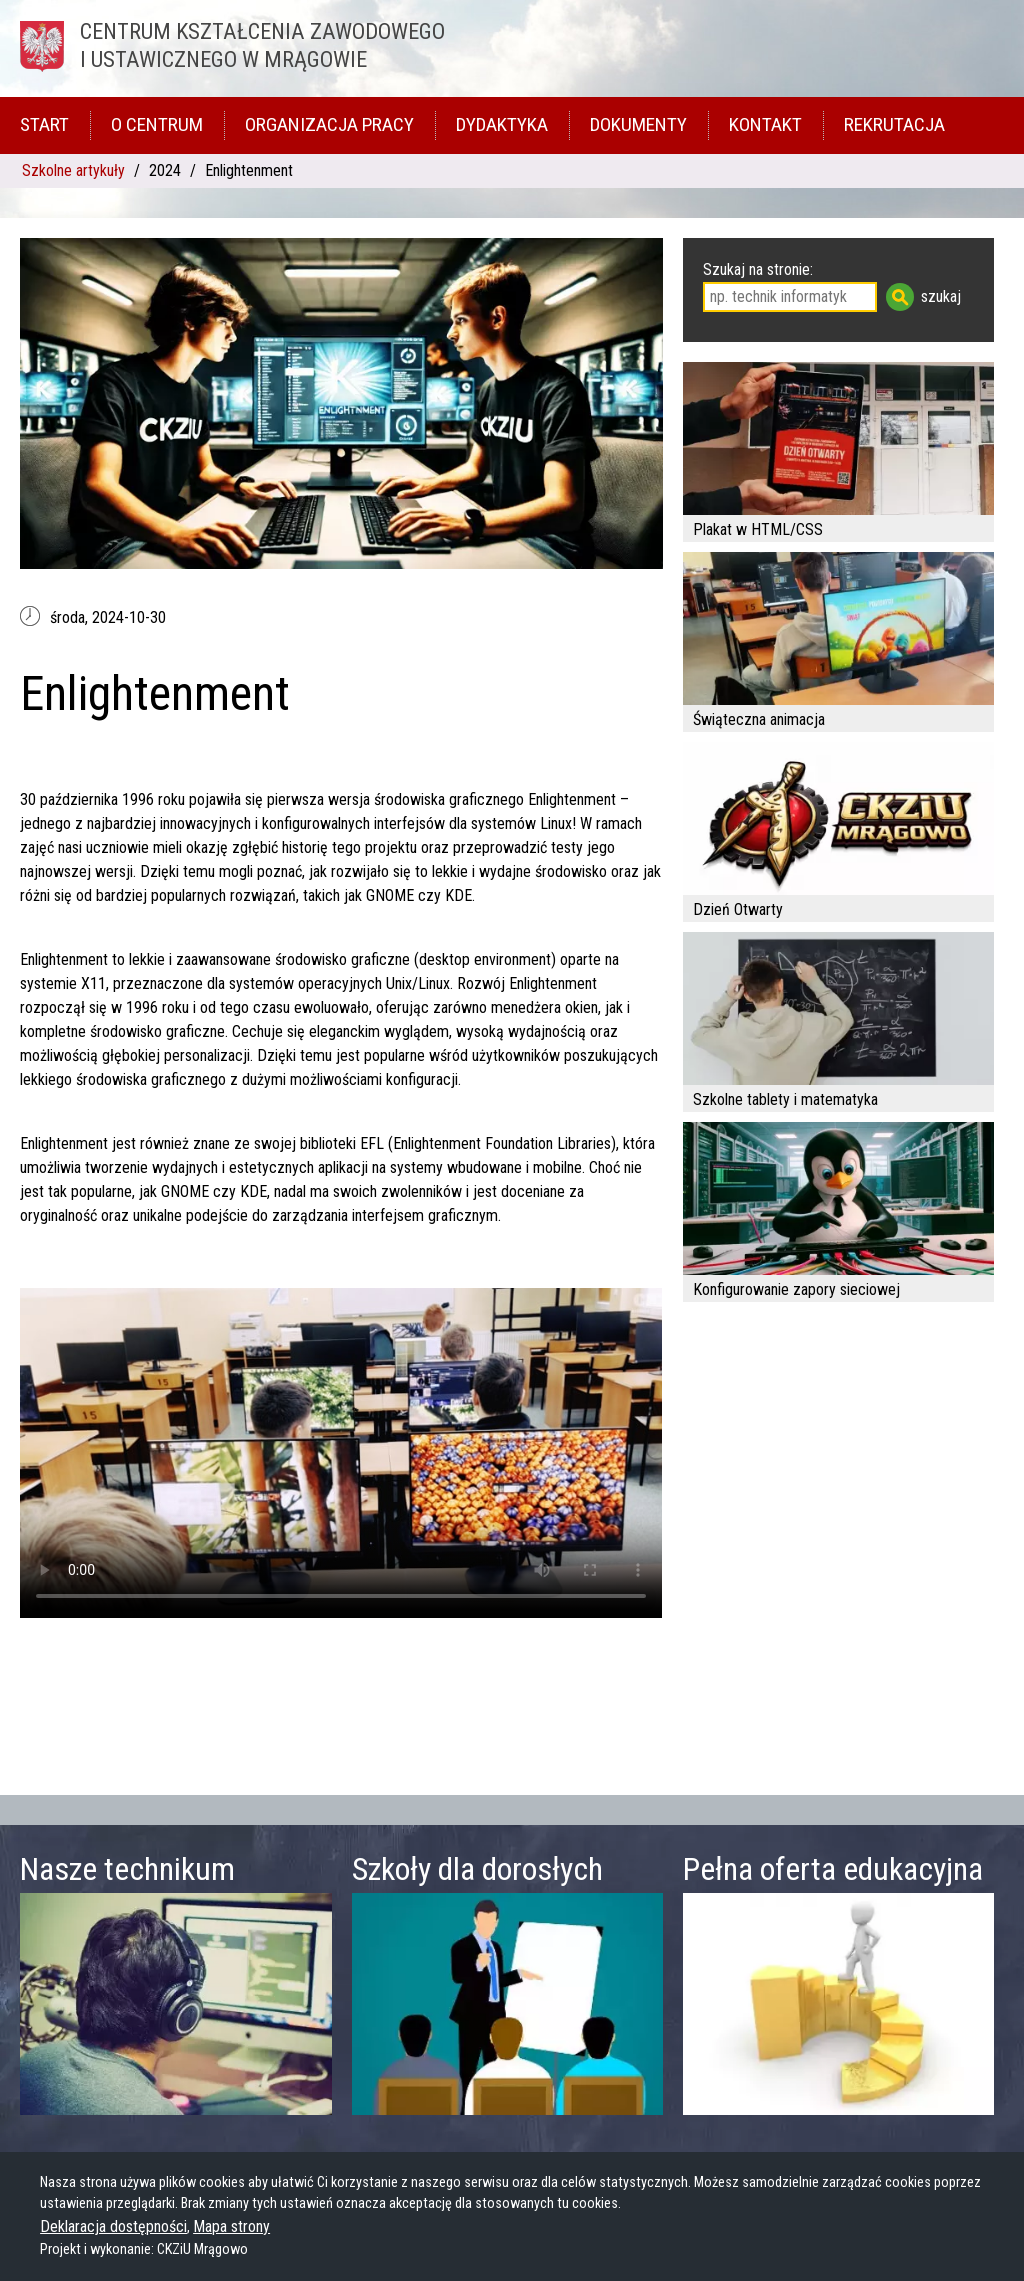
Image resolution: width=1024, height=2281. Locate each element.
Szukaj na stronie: (758, 269)
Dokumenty (638, 124)
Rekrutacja (894, 124)
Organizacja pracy (329, 124)
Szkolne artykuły (73, 170)
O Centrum (157, 124)
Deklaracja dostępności (113, 2226)
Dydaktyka (502, 124)
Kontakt (765, 124)
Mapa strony (231, 2226)
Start (44, 124)
